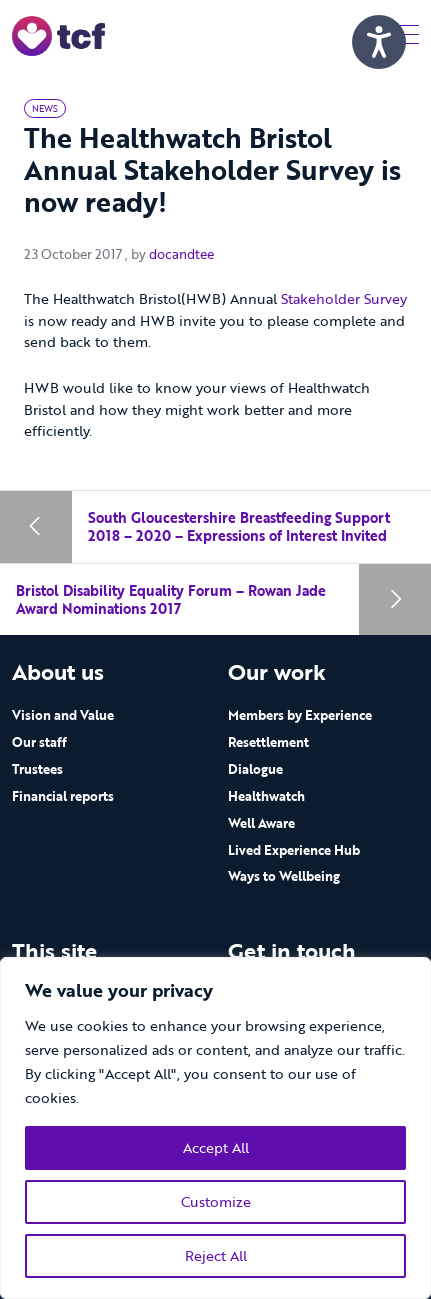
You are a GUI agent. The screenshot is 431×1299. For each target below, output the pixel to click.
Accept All (216, 1147)
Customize (216, 1201)
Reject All (216, 1255)
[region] (215, 1128)
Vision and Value (63, 715)
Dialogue (255, 769)
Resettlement (268, 742)
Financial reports (63, 796)
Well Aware (261, 823)
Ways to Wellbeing (284, 876)
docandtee (181, 254)
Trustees (37, 769)
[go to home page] (58, 34)
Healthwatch (266, 796)
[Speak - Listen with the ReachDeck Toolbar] (379, 42)
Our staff (39, 742)
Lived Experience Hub (294, 850)
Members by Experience (300, 715)
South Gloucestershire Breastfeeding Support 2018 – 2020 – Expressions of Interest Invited (239, 526)
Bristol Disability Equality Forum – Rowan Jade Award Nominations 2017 (171, 599)
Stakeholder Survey (344, 298)
